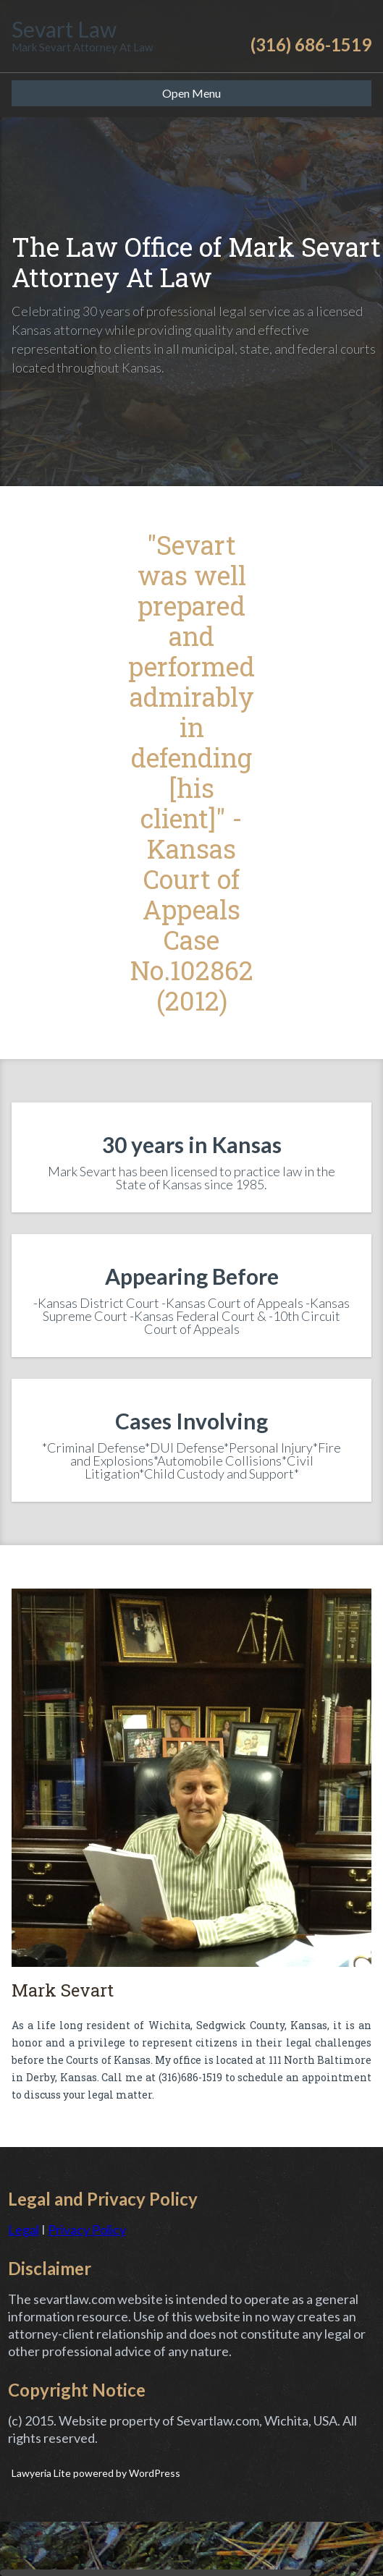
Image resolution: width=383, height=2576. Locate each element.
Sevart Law (64, 29)
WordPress (153, 2473)
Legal (23, 2229)
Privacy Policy (87, 2229)
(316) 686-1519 (311, 44)
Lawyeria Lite (42, 2473)
